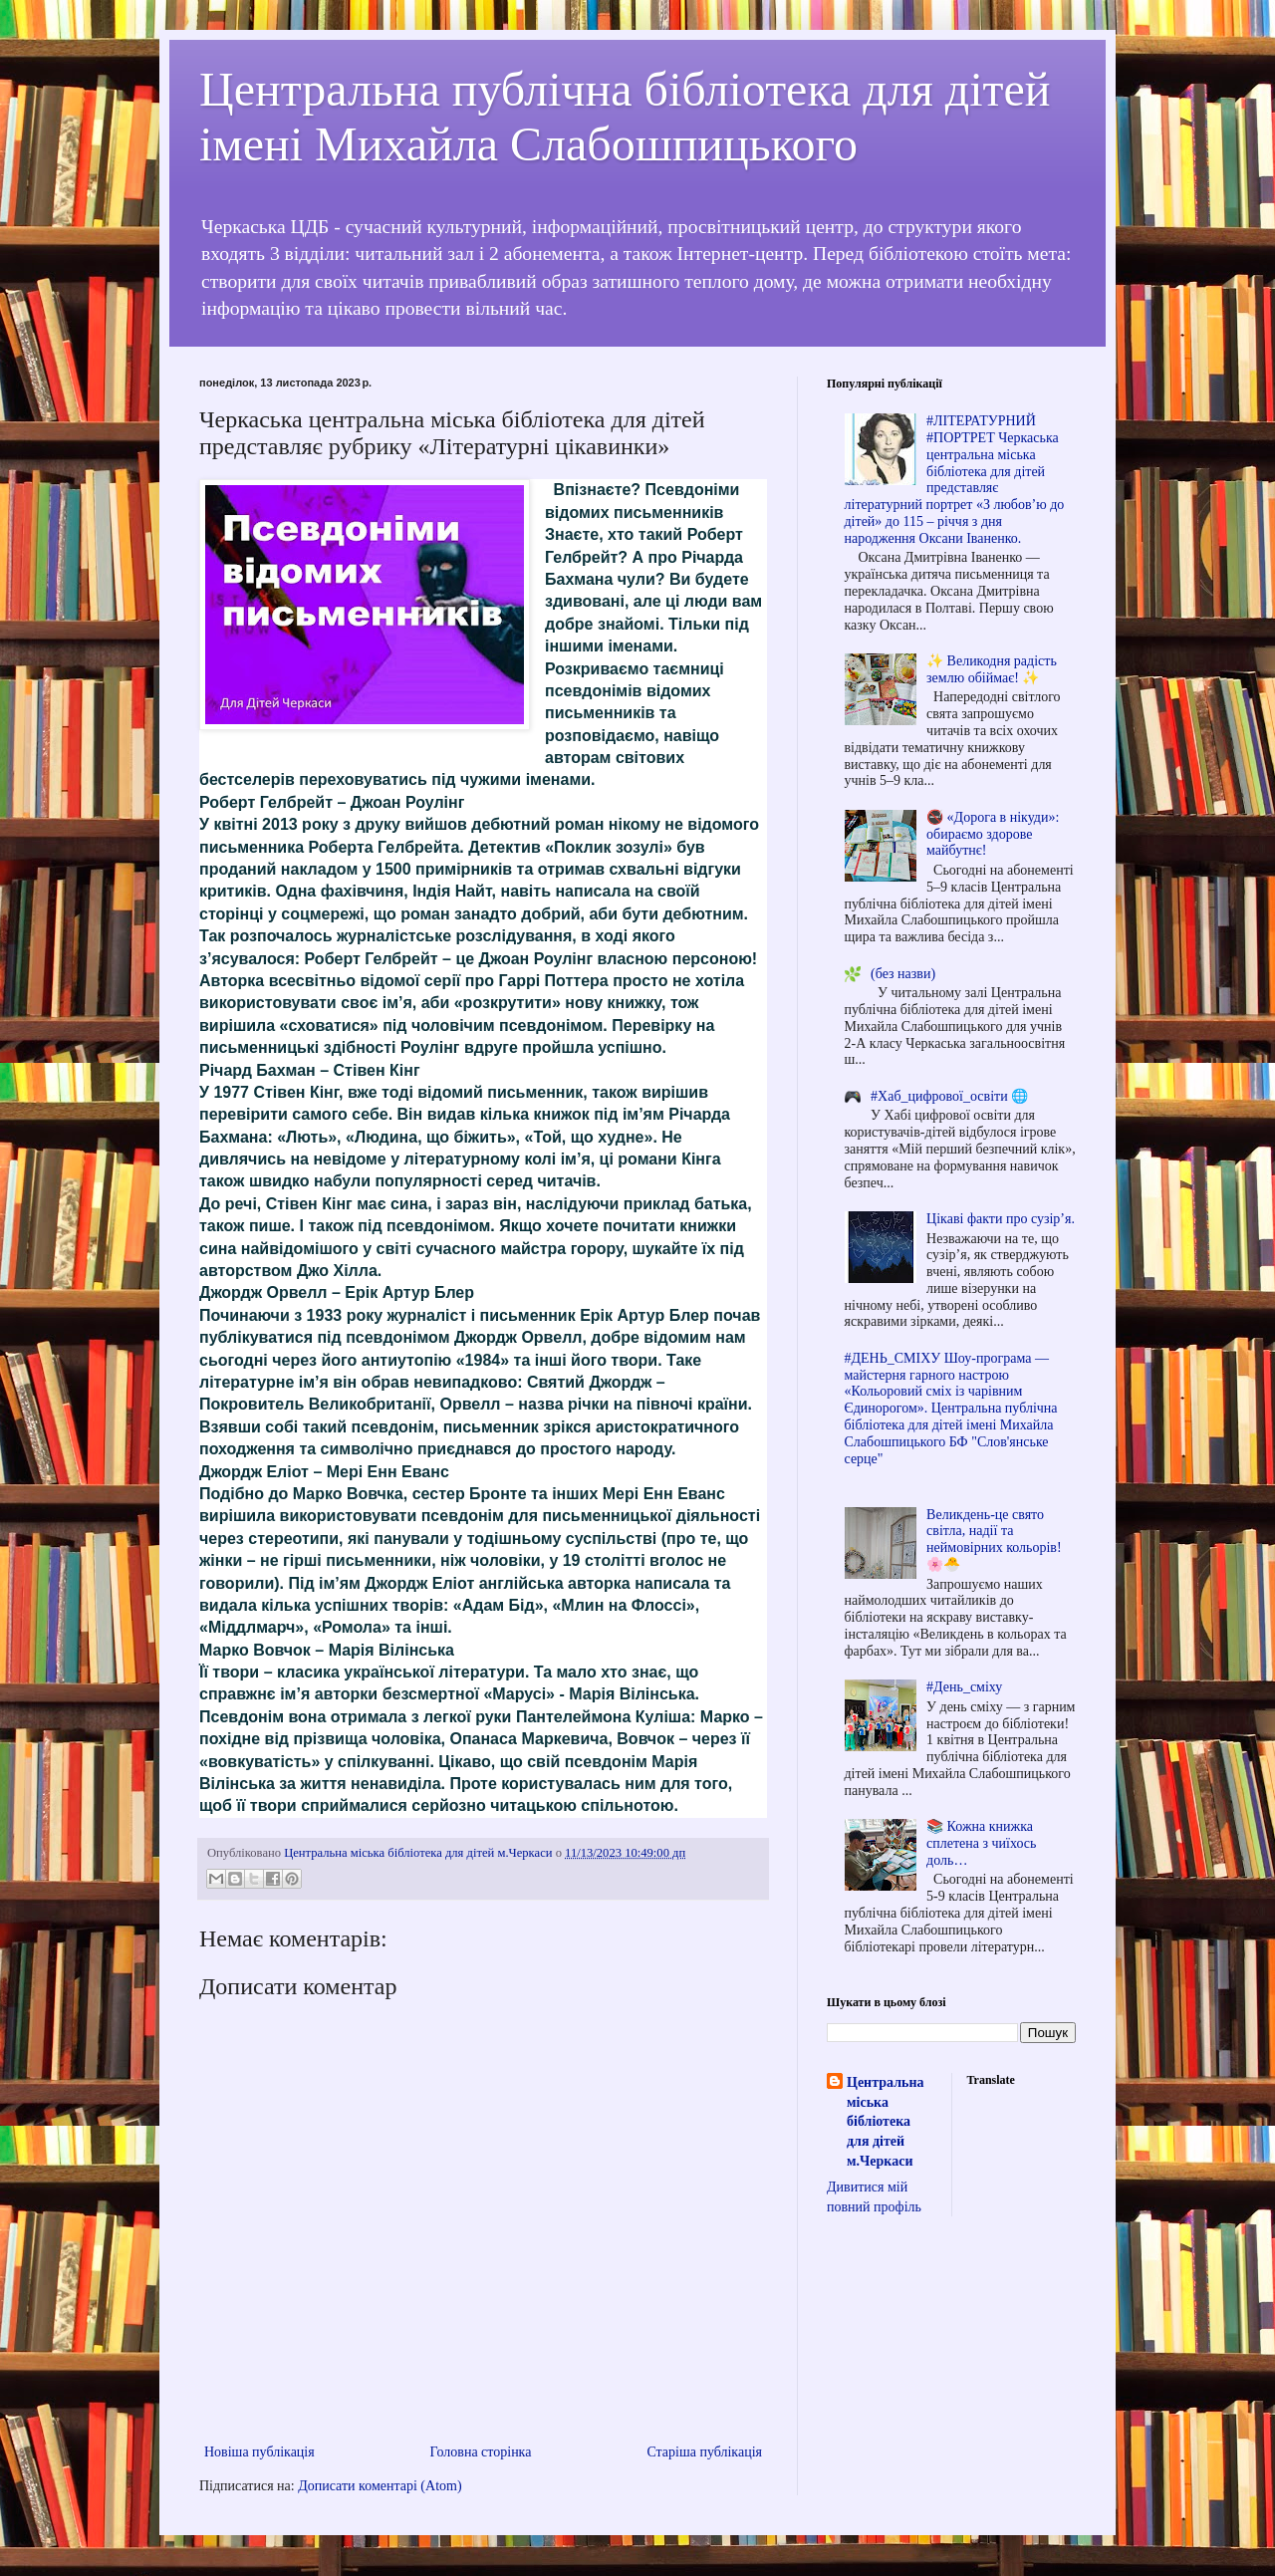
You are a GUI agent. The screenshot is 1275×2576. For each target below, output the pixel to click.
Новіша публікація (259, 2452)
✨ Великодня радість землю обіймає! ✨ (991, 669)
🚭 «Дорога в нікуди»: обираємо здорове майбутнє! (992, 834)
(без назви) (903, 973)
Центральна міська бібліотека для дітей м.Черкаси (885, 2121)
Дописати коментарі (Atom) (379, 2485)
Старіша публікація (704, 2452)
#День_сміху (964, 1686)
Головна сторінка (481, 2452)
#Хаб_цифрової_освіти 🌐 (949, 1096)
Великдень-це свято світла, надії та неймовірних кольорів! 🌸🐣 (993, 1539)
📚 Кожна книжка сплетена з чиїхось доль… (981, 1843)
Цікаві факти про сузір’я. (1000, 1218)
